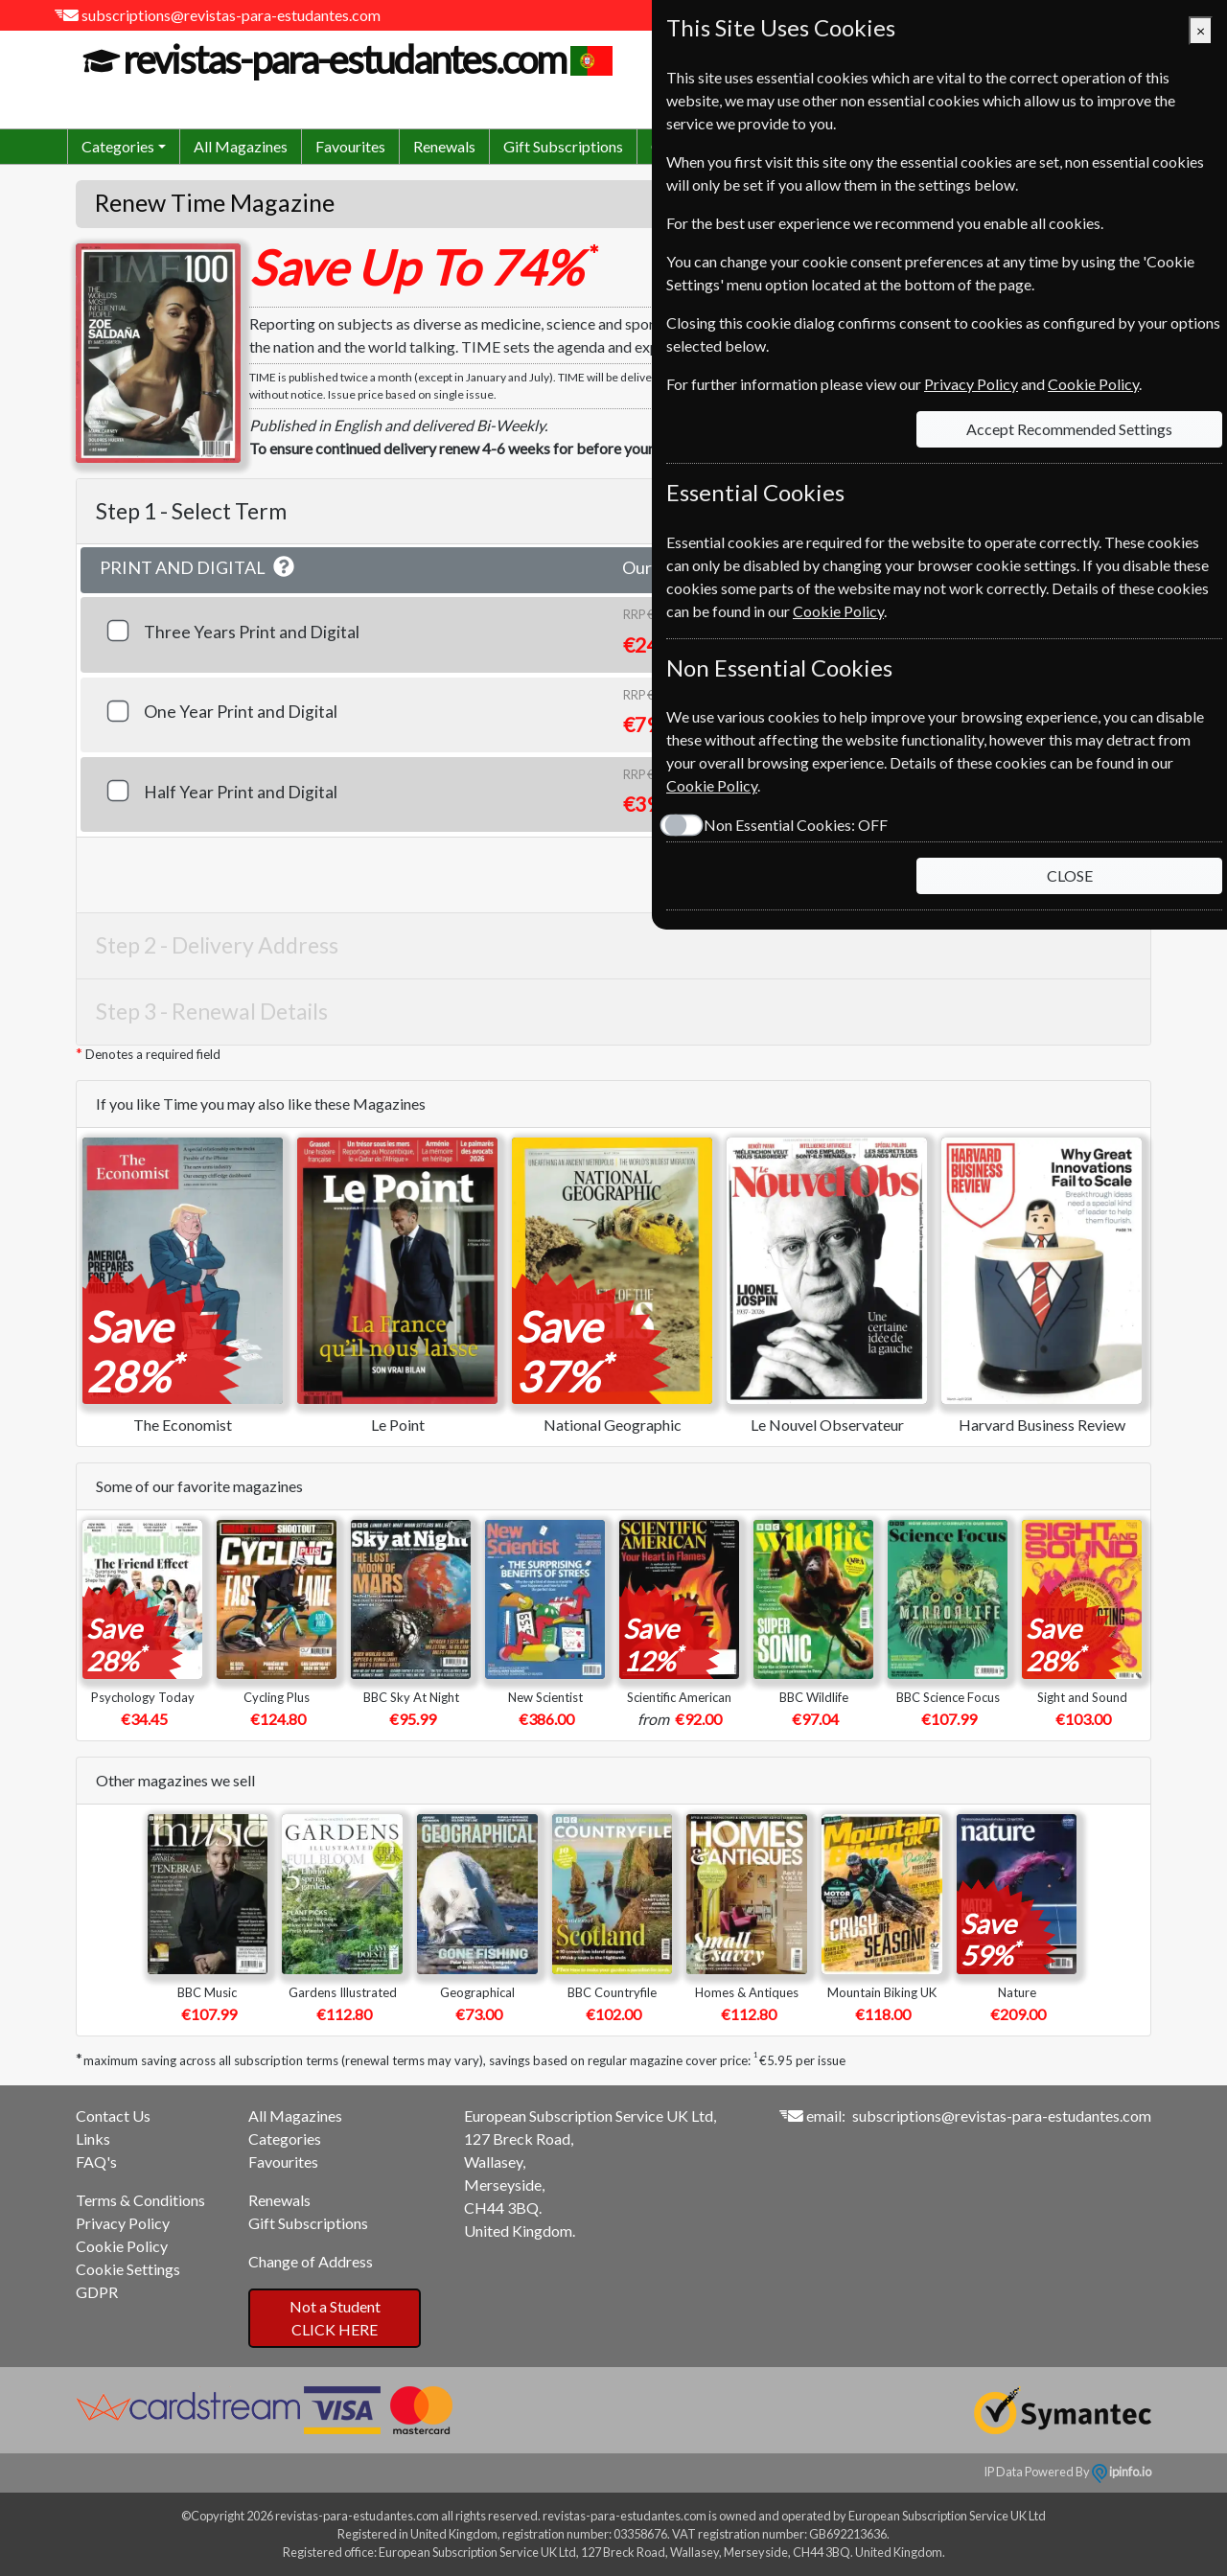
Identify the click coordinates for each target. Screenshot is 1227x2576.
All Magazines (241, 146)
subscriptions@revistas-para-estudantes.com (231, 15)
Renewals (444, 146)
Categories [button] (117, 146)
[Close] (1201, 30)
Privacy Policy (123, 2223)
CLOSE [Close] (1070, 875)
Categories (284, 2138)
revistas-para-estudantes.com (342, 59)
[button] (283, 567)
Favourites (350, 146)
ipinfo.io (1121, 2471)
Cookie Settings (128, 2269)
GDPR (97, 2292)
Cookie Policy (122, 2246)
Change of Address (310, 2261)
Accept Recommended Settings (1069, 429)
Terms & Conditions (140, 2200)
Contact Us (113, 2115)
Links (93, 2138)
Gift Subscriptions (563, 146)
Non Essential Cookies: (796, 825)
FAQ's (96, 2161)
